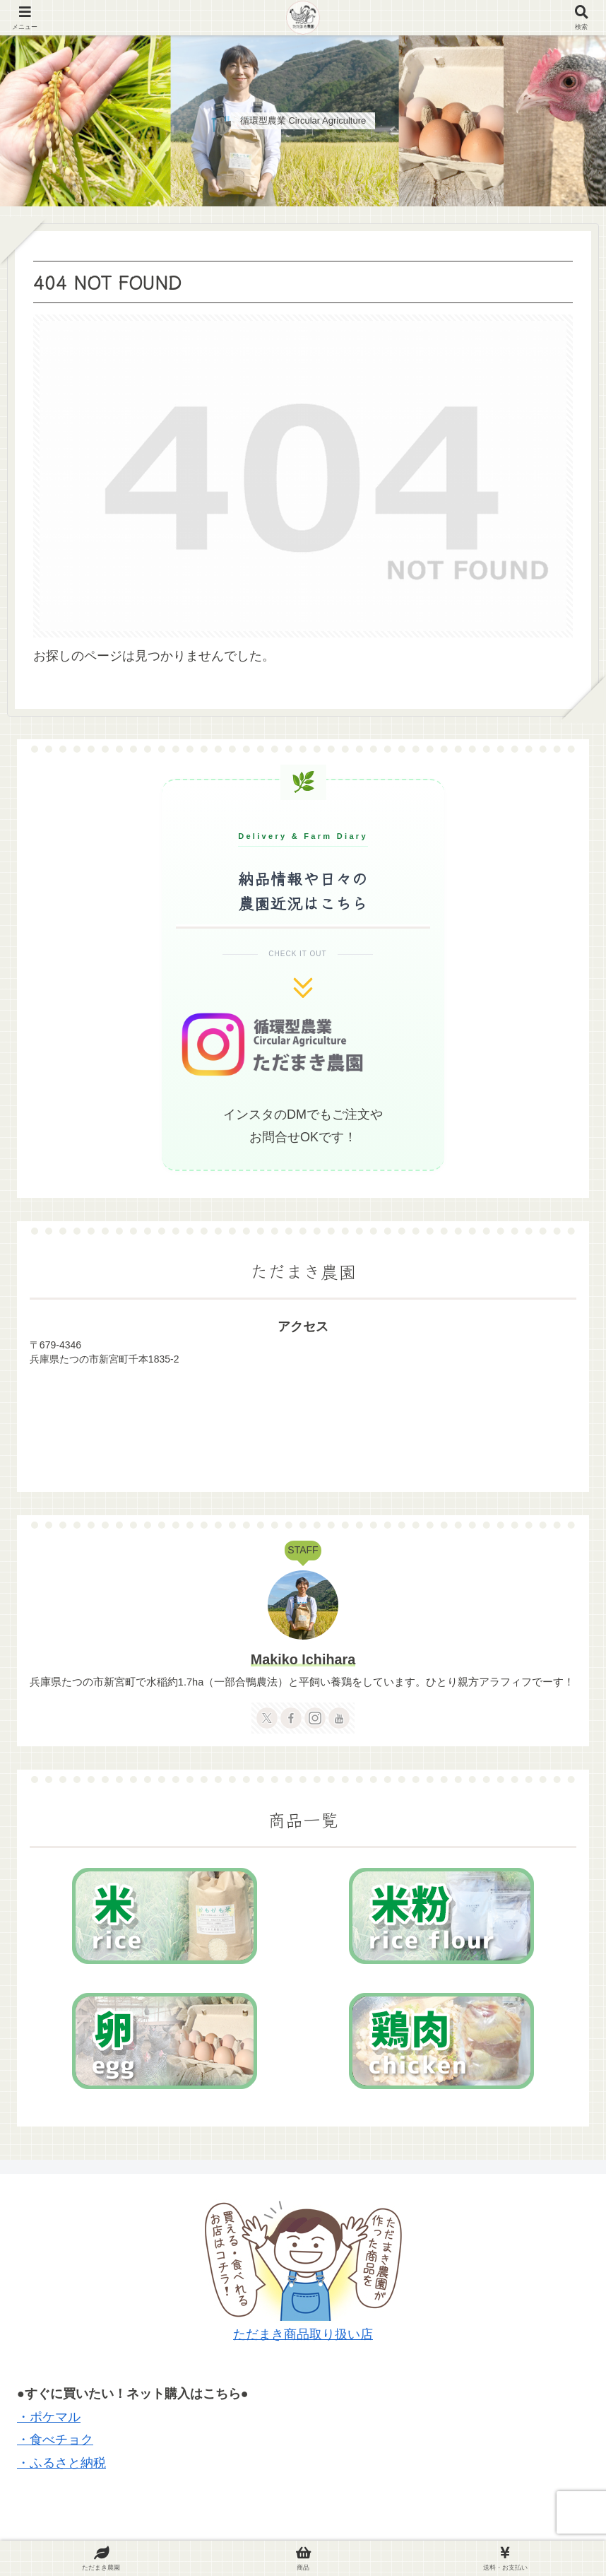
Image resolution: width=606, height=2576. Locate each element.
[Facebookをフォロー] (291, 1718)
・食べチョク (55, 2440)
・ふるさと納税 (61, 2463)
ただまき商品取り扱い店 (303, 2334)
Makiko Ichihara (303, 1659)
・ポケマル (49, 2417)
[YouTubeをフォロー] (339, 1718)
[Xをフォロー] (267, 1718)
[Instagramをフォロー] (315, 1718)
